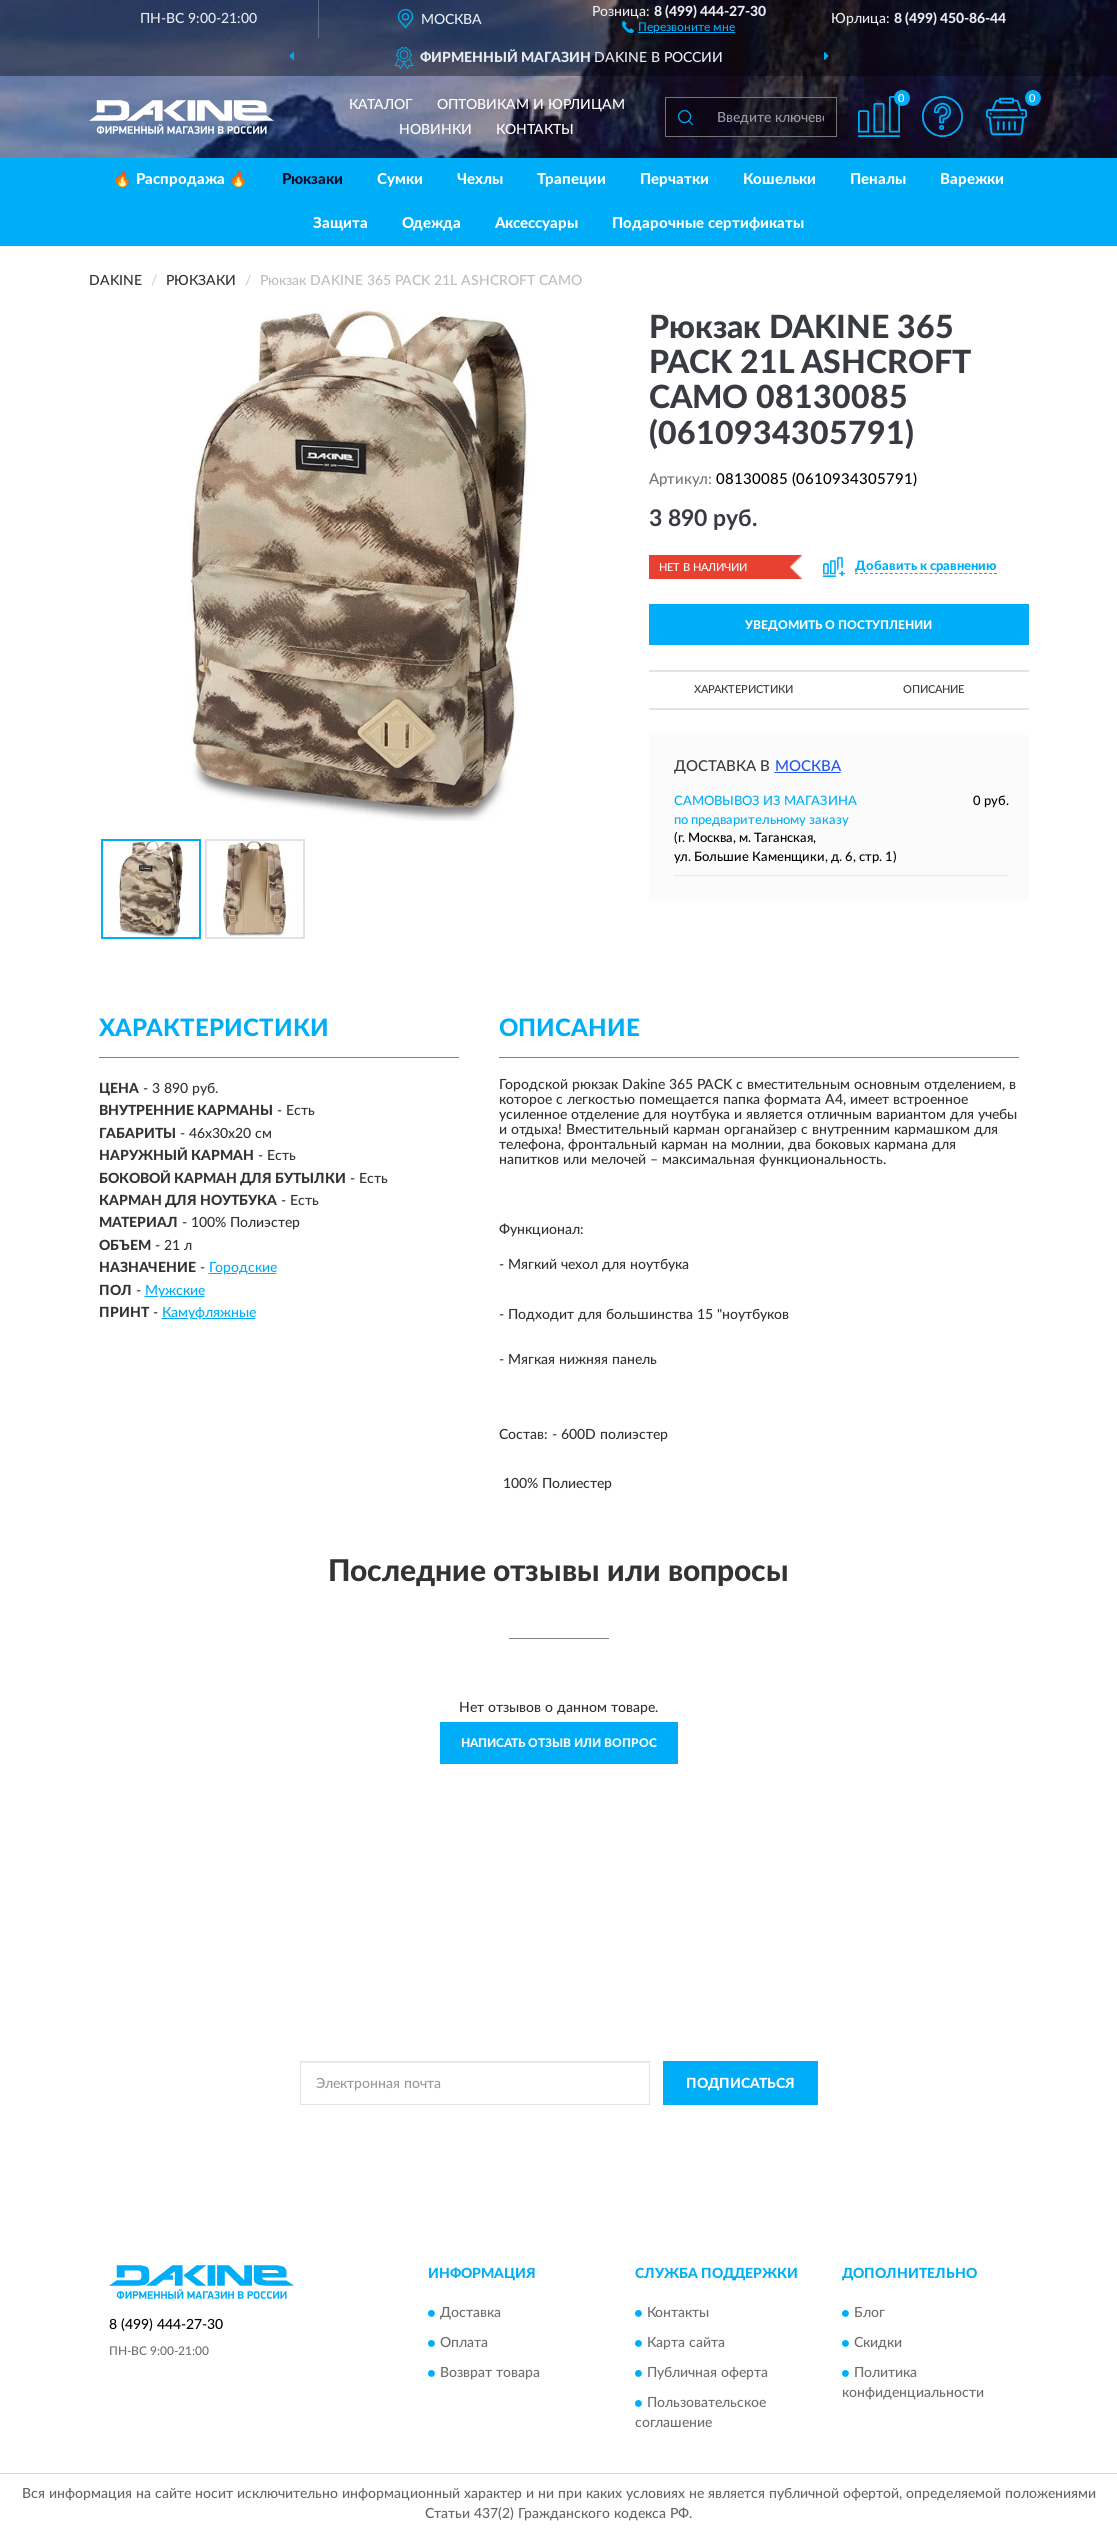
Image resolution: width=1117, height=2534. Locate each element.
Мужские (175, 1291)
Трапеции (571, 179)
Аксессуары (536, 223)
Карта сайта (686, 2343)
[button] (678, 26)
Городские (243, 1268)
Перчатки (674, 179)
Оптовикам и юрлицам (531, 105)
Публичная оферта (707, 2373)
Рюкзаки (312, 179)
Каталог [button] (381, 105)
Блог (869, 2313)
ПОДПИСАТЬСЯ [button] (740, 2084)
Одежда (431, 223)
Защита (340, 223)
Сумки (400, 179)
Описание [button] (933, 689)
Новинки (435, 130)
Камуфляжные (209, 1313)
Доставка (470, 2313)
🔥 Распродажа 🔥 (180, 179)
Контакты (535, 130)
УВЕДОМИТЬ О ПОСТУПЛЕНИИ (838, 625)
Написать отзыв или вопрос (559, 1743)
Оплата (464, 2343)
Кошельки (779, 179)
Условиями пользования (735, 2128)
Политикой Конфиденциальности (559, 2128)
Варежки (972, 179)
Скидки (878, 2343)
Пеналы (878, 179)
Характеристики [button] (743, 689)
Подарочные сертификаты (708, 223)
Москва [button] (808, 766)
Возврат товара (490, 2373)
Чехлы (480, 179)
